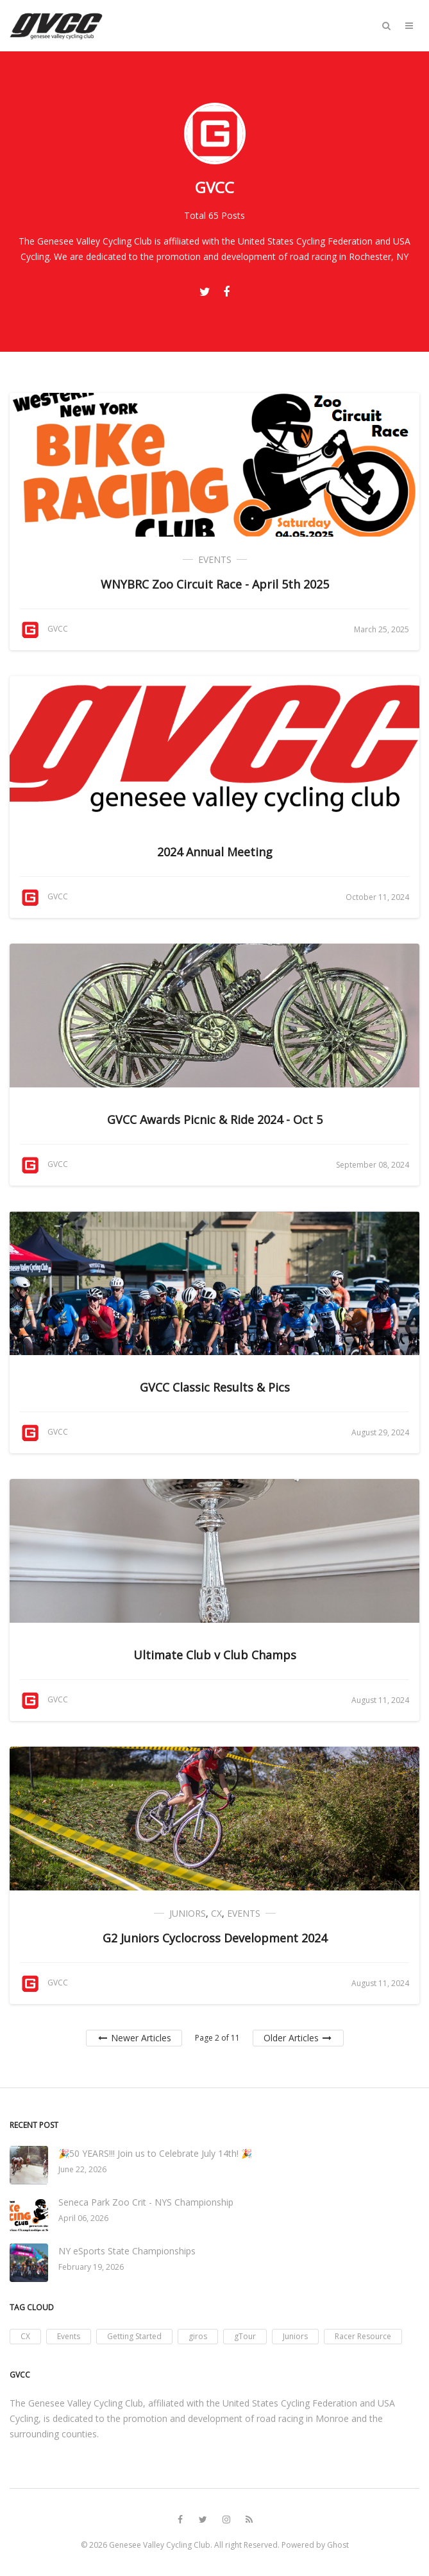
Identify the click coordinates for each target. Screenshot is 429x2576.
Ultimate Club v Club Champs (214, 1655)
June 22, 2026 (82, 2169)
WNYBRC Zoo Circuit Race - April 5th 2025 (215, 584)
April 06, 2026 (83, 2218)
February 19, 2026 (91, 2266)
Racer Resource (363, 2336)
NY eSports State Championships (127, 2251)
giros (198, 2336)
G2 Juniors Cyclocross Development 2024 (215, 1938)
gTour (245, 2336)
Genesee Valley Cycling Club (159, 2544)
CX (216, 1913)
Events (214, 559)
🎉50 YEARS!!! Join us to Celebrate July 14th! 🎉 (155, 2153)
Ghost (338, 2544)
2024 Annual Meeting (215, 852)
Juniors (187, 1913)
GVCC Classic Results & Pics (215, 1387)
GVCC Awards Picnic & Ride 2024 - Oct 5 (215, 1119)
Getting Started (134, 2336)
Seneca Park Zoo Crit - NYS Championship (145, 2202)
